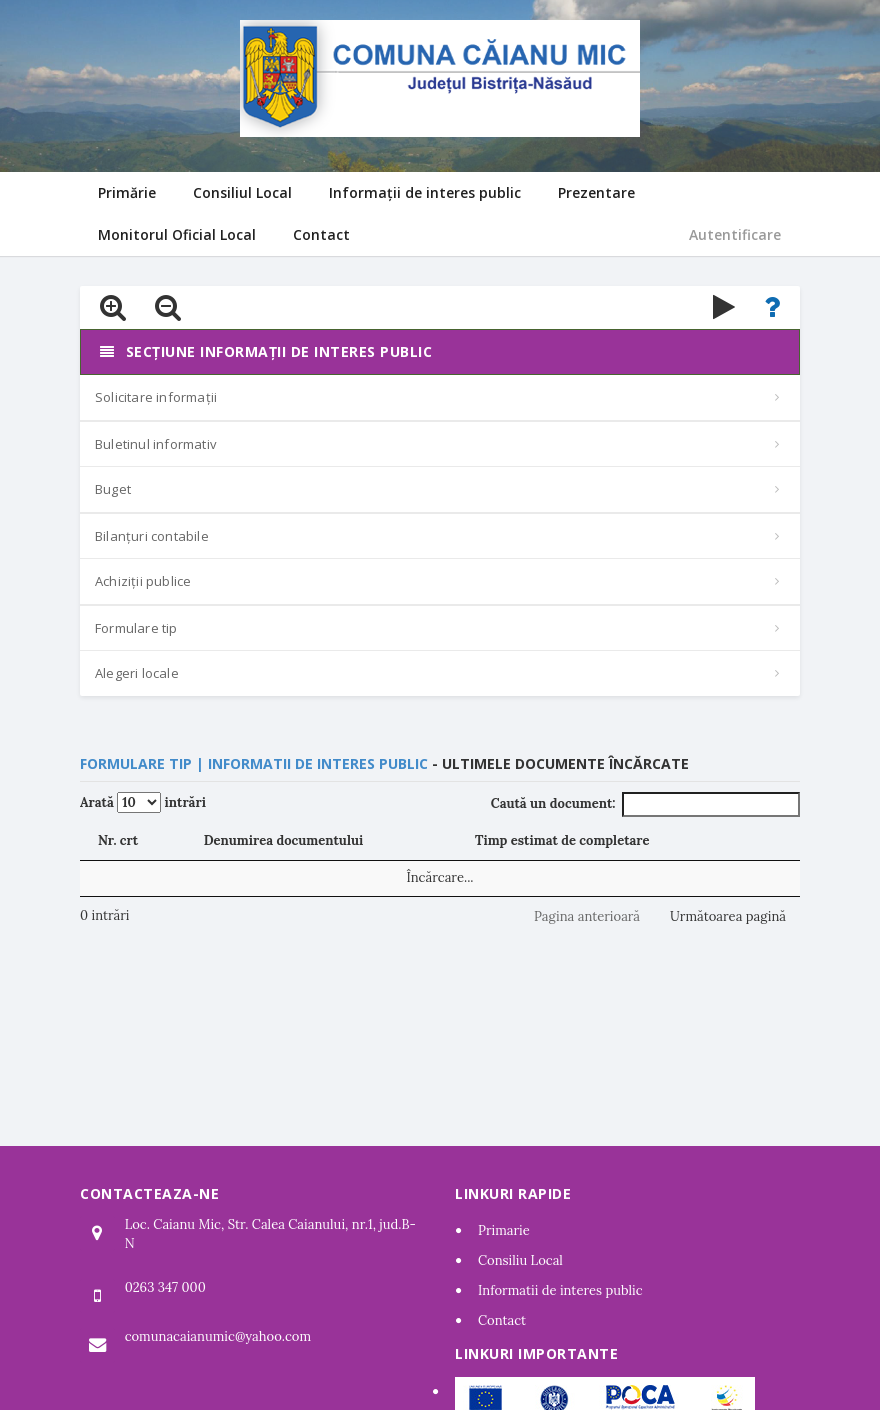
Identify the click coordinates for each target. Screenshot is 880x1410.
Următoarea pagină (728, 916)
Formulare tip (136, 628)
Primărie (127, 192)
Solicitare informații (156, 397)
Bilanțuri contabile (152, 536)
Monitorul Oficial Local (177, 234)
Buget (113, 489)
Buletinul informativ (156, 444)
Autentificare (735, 234)
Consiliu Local (520, 1260)
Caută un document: (645, 804)
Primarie (504, 1230)
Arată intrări (143, 802)
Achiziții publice (143, 581)
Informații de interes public (425, 192)
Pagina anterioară (587, 916)
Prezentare (596, 192)
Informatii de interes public (560, 1290)
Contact (321, 234)
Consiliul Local (242, 192)
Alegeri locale (137, 673)
